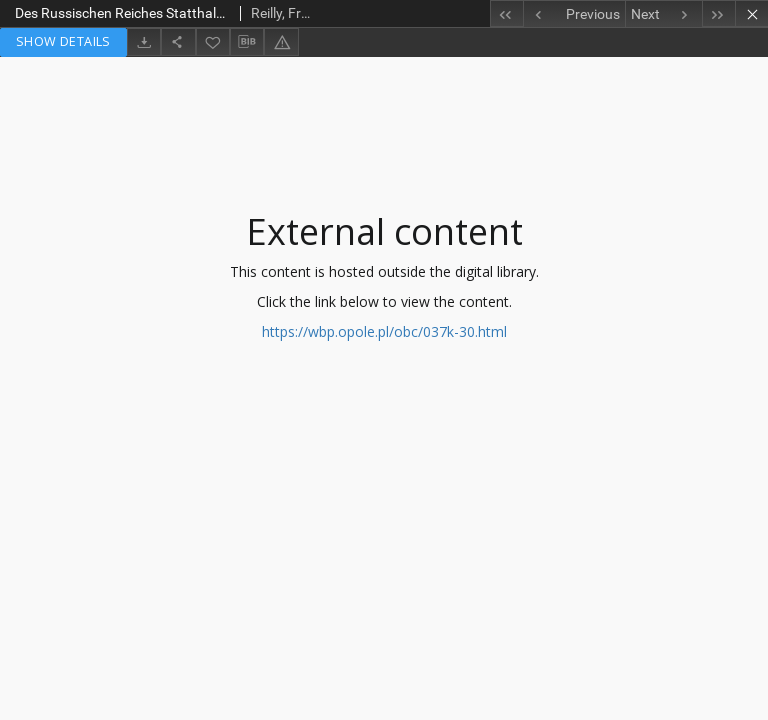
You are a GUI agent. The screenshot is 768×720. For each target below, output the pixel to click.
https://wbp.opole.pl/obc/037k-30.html (384, 331)
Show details (63, 41)
